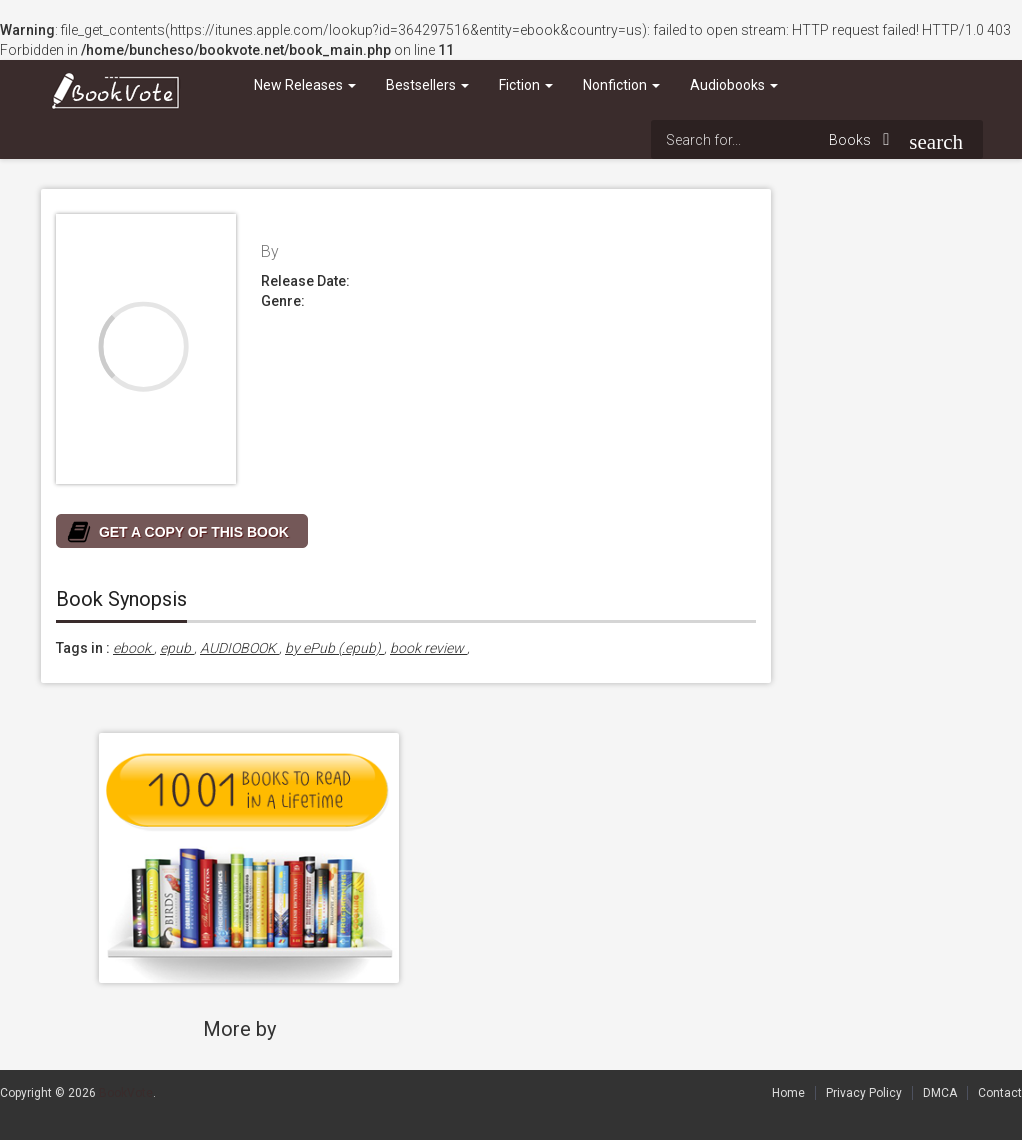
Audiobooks (734, 85)
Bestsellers (427, 85)
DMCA (940, 1093)
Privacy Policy (864, 1093)
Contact (1000, 1093)
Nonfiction (621, 85)
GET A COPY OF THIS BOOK (194, 532)
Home (788, 1093)
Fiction (526, 85)
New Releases (305, 85)
